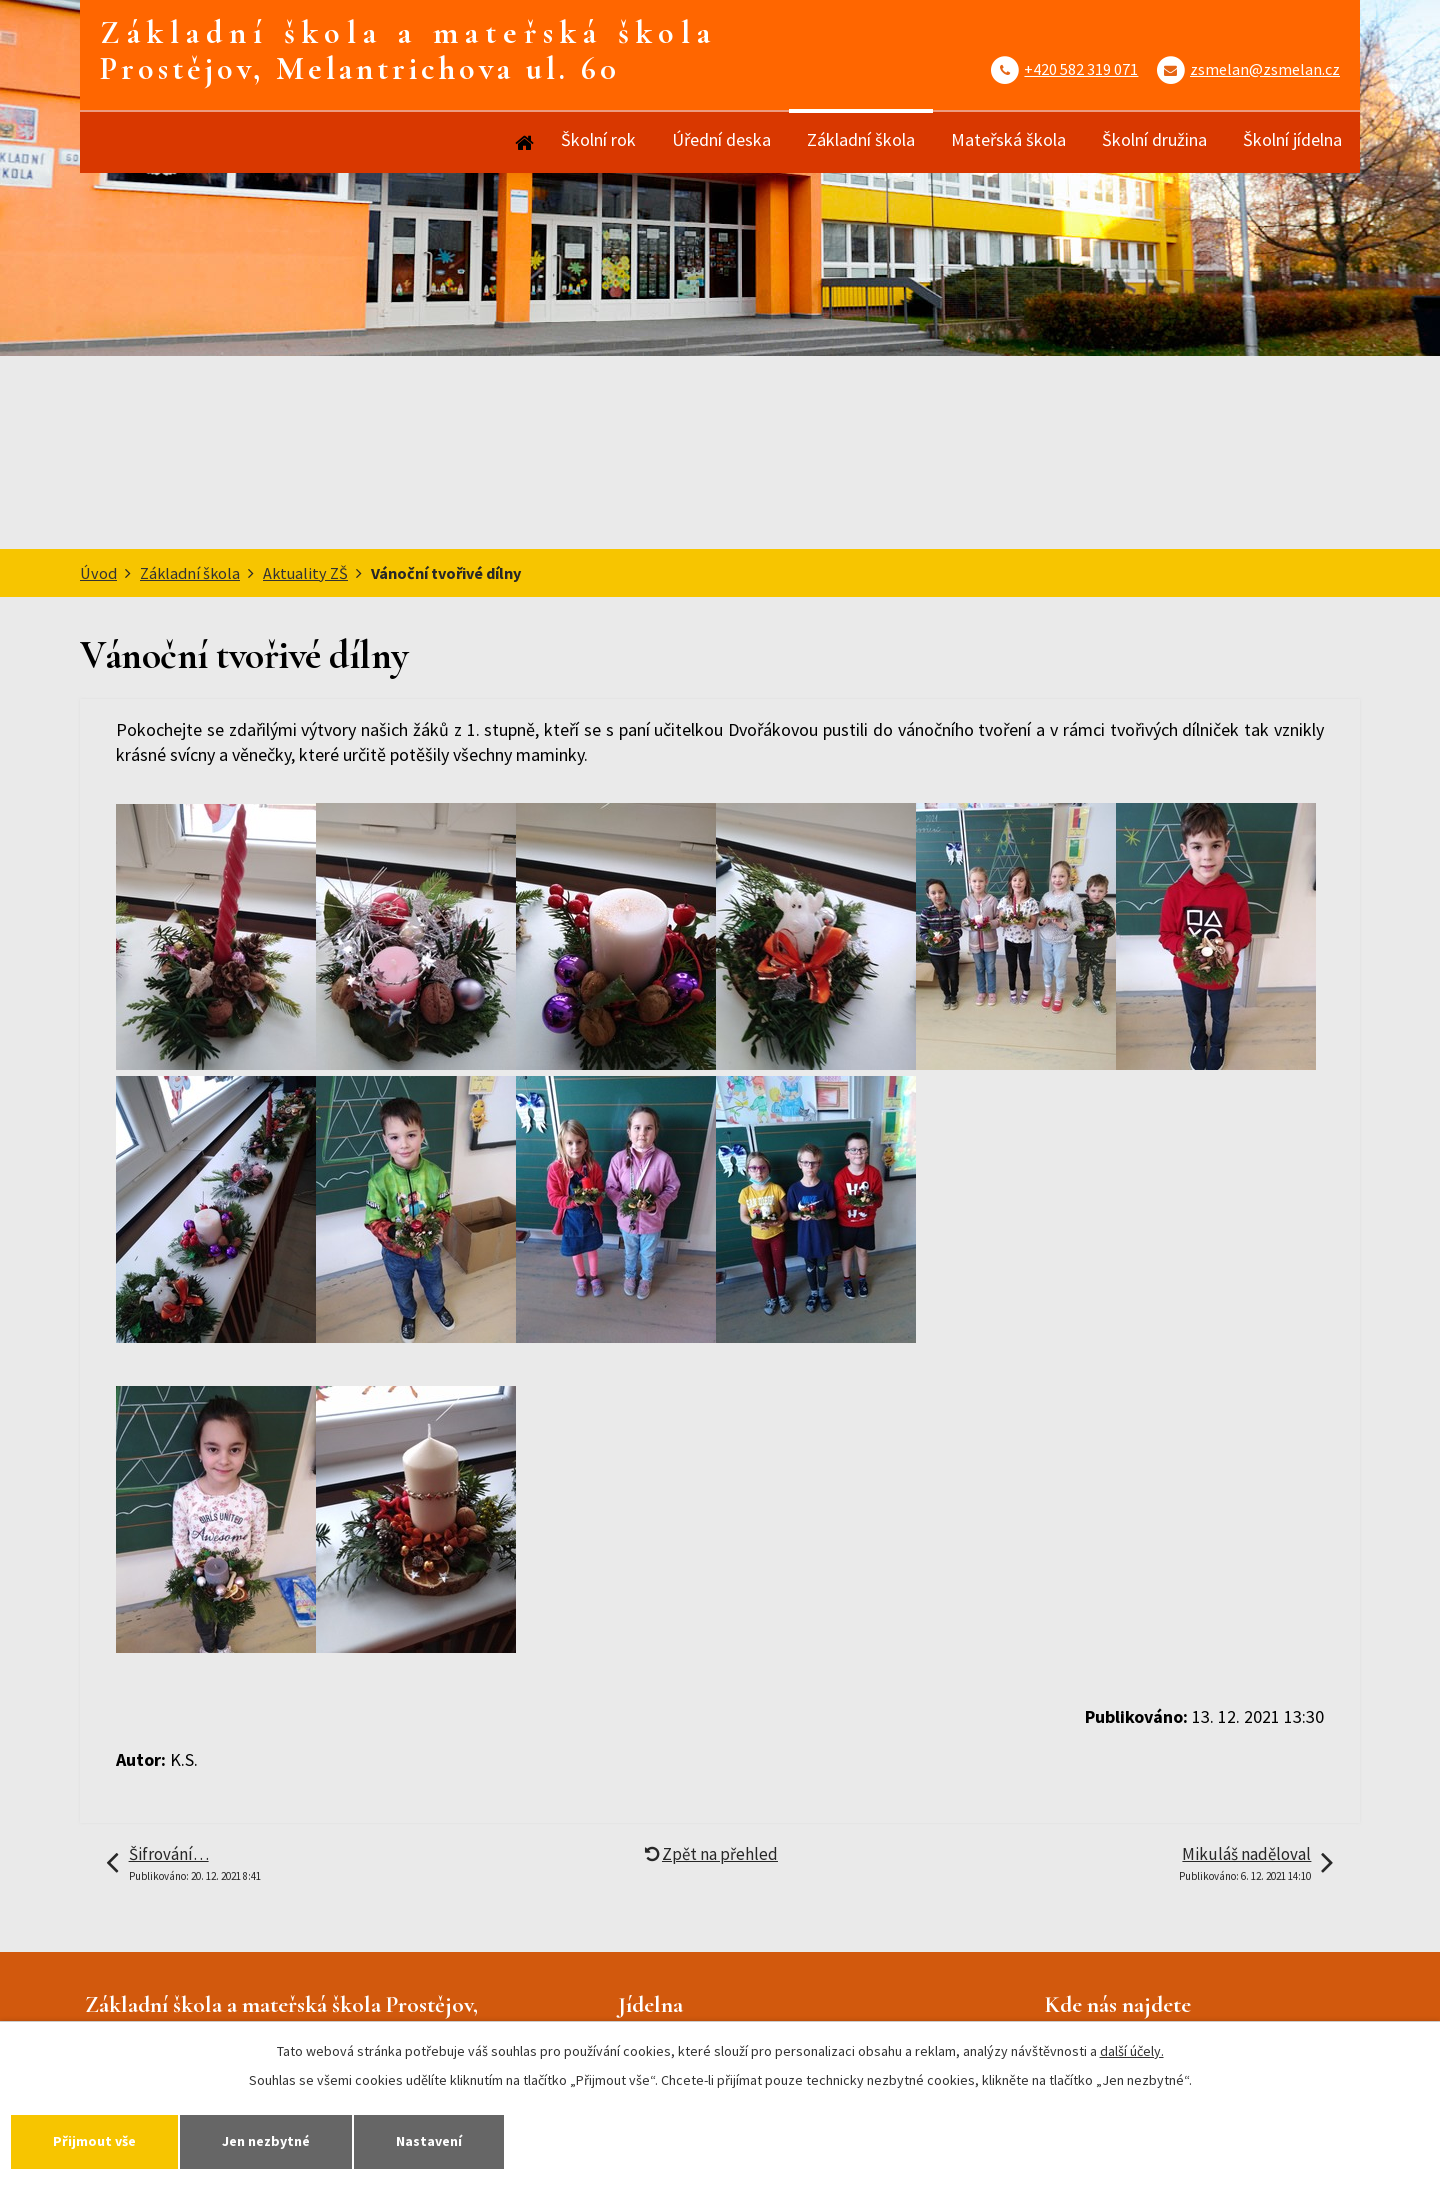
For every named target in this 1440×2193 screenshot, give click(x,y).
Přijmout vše (94, 2141)
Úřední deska (721, 139)
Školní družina (1154, 139)
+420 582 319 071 (1081, 69)
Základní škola (861, 139)
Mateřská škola (1008, 139)
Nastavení (429, 2141)
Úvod (523, 142)
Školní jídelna (1292, 139)
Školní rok (598, 139)
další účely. (1132, 2051)
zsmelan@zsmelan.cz (1265, 69)
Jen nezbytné (266, 2141)
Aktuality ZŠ (305, 573)
